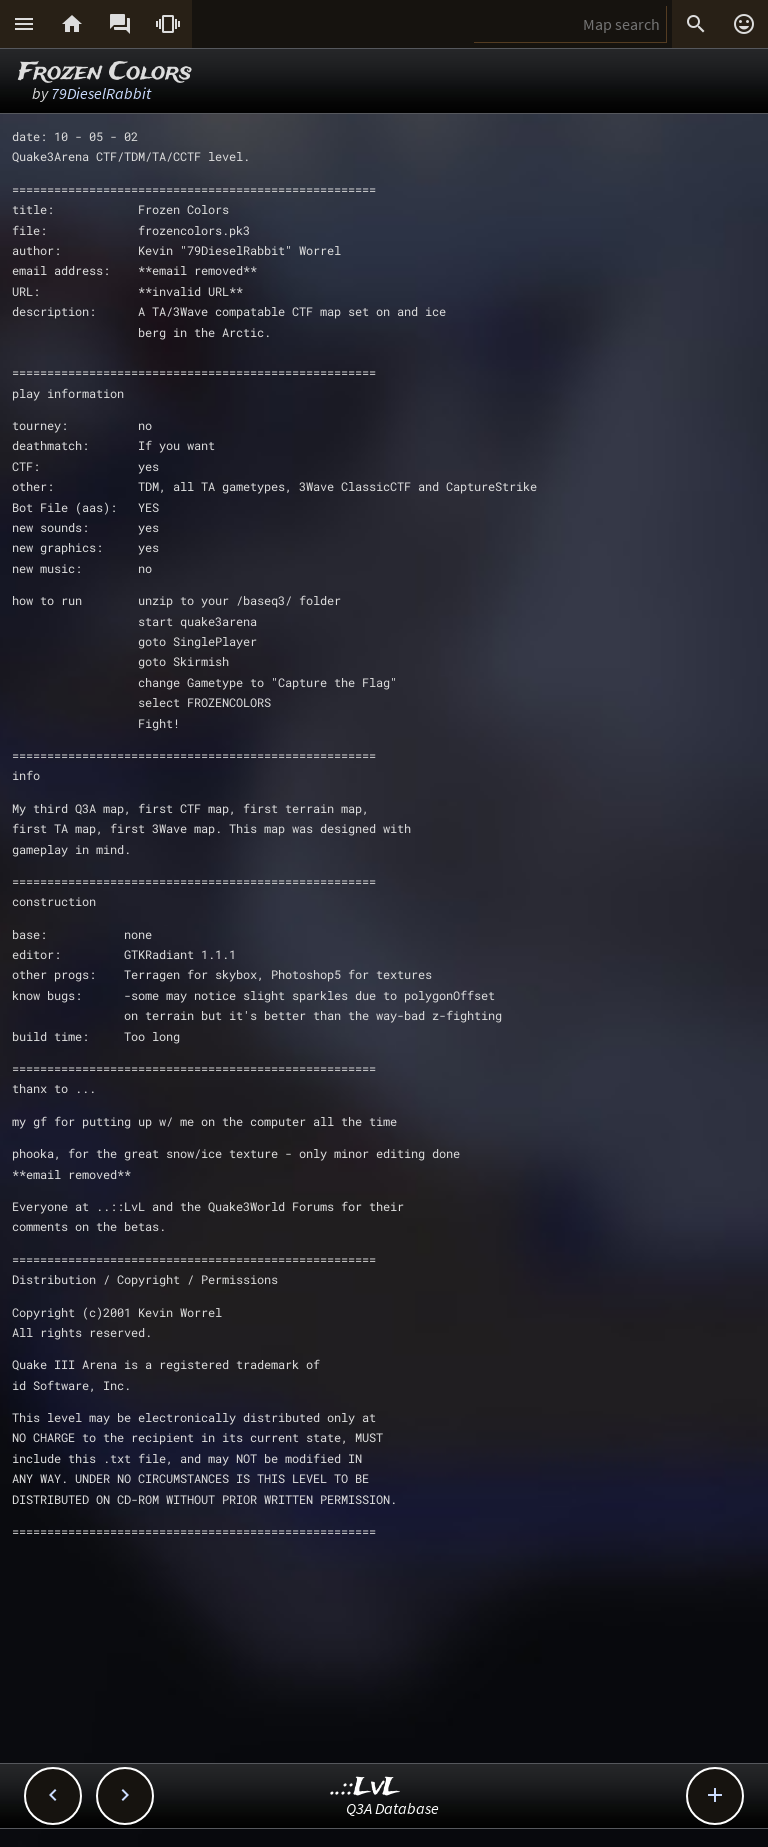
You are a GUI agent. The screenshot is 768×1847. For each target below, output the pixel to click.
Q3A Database (392, 1808)
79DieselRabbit (101, 93)
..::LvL (365, 1787)
